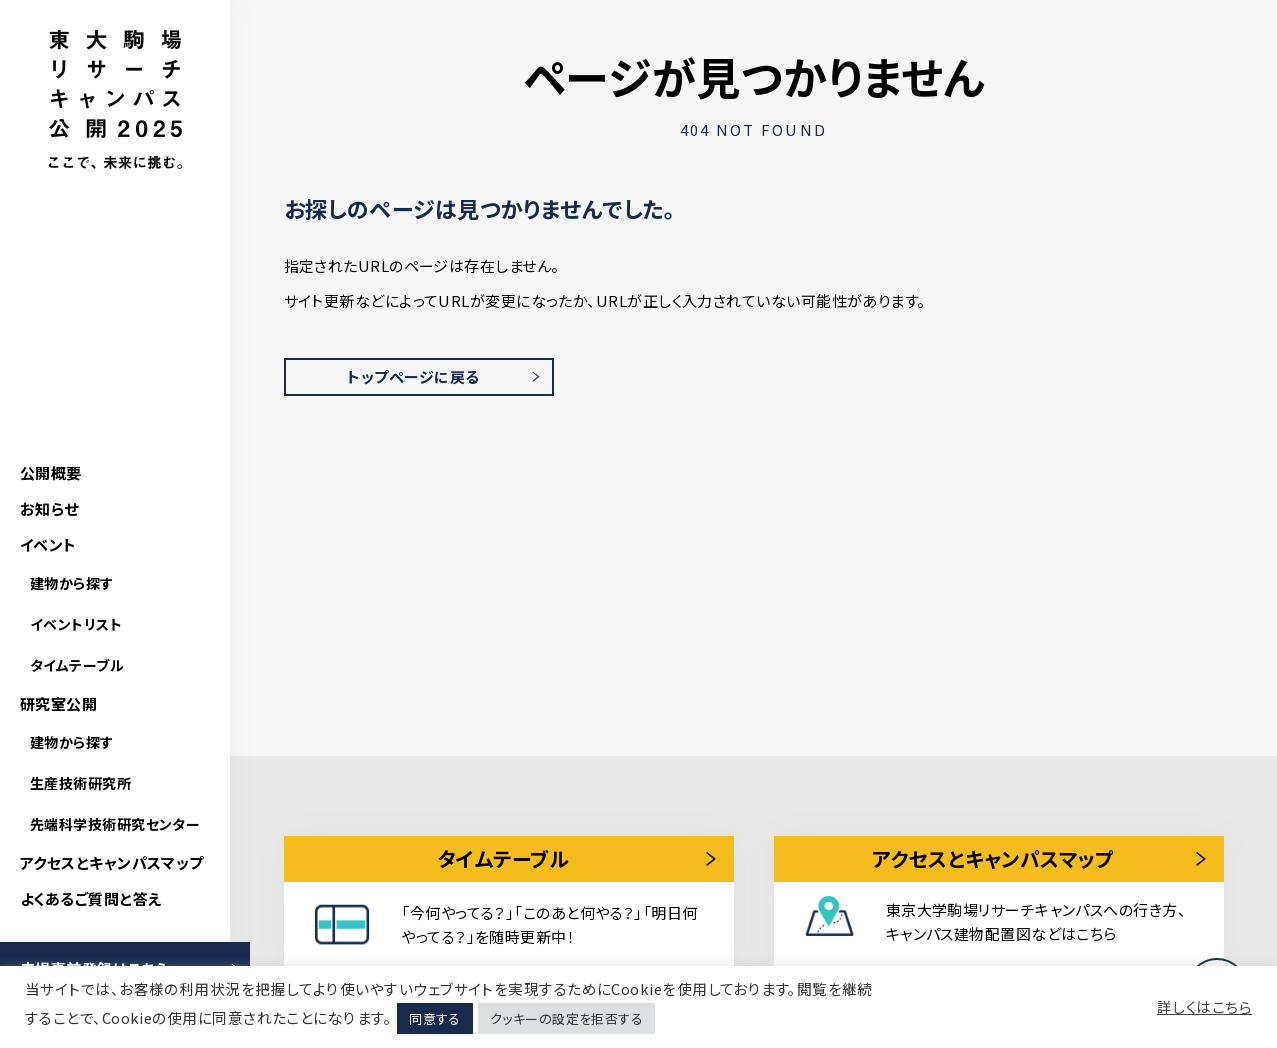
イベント (48, 544)
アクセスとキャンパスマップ (112, 862)
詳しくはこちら (1204, 1007)
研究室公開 (58, 703)
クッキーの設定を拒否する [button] (566, 1018)
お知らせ (49, 508)
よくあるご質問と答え (91, 898)
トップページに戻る (413, 376)
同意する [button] (435, 1018)
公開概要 (51, 472)
